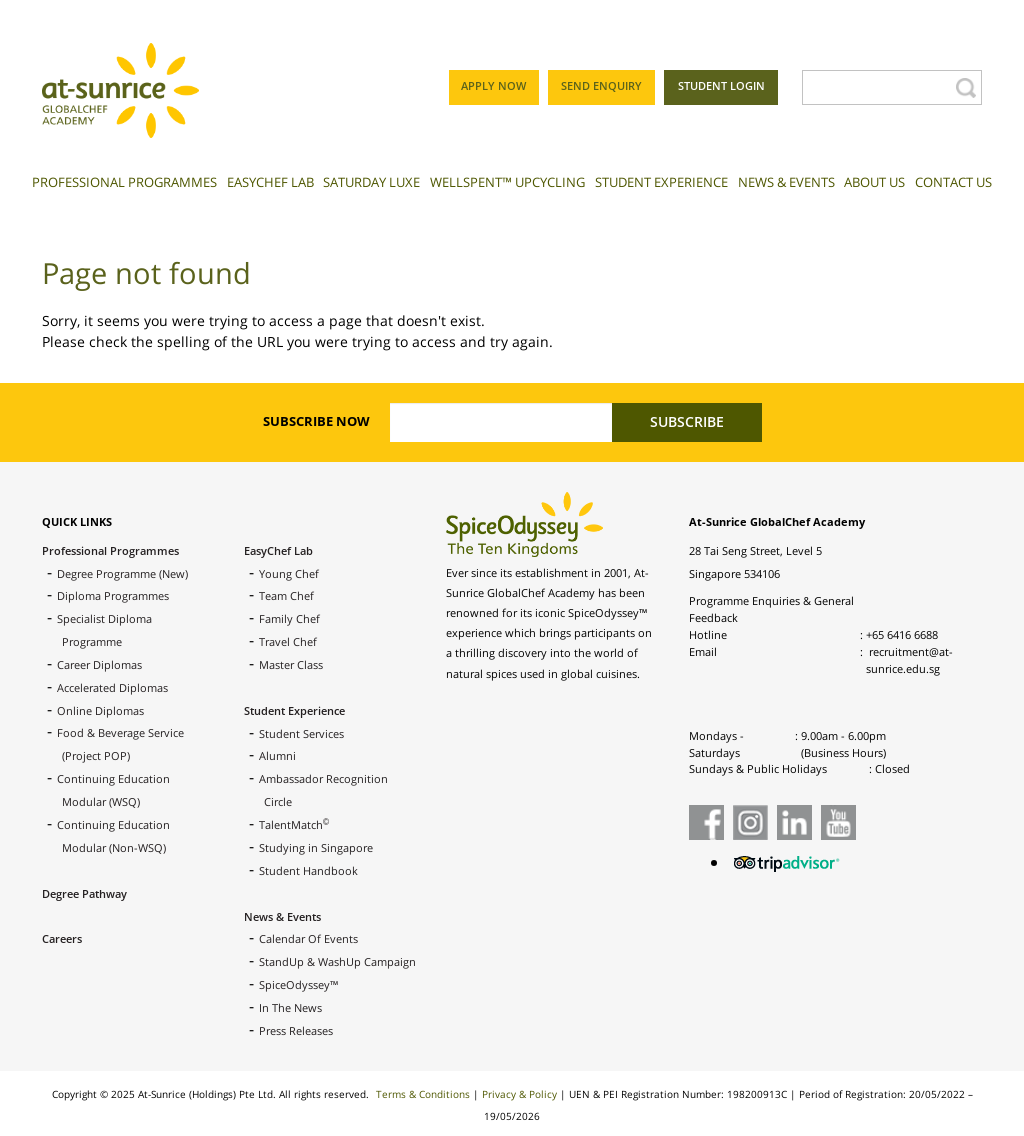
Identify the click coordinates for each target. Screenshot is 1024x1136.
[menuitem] (124, 189)
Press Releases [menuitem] (296, 1030)
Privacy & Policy (519, 1094)
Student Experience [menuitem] (294, 710)
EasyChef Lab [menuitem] (278, 550)
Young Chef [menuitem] (289, 573)
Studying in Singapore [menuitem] (316, 847)
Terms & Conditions (423, 1094)
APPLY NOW (493, 85)
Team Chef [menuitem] (286, 595)
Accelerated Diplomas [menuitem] (112, 687)
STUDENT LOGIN (721, 85)
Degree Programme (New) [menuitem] (122, 573)
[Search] (877, 87)
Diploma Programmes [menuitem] (113, 595)
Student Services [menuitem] (301, 733)
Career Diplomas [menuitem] (99, 664)
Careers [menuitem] (62, 938)
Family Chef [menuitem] (289, 618)
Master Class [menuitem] (291, 664)
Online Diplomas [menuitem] (100, 710)
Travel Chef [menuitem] (288, 641)
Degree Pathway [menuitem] (84, 893)
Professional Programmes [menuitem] (110, 550)
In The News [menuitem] (290, 1007)
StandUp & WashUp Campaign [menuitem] (337, 961)
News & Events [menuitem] (282, 916)
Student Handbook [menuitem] (308, 870)
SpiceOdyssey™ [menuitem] (299, 984)
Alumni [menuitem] (277, 755)
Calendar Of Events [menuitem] (308, 938)
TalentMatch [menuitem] (294, 824)
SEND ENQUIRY (601, 85)
